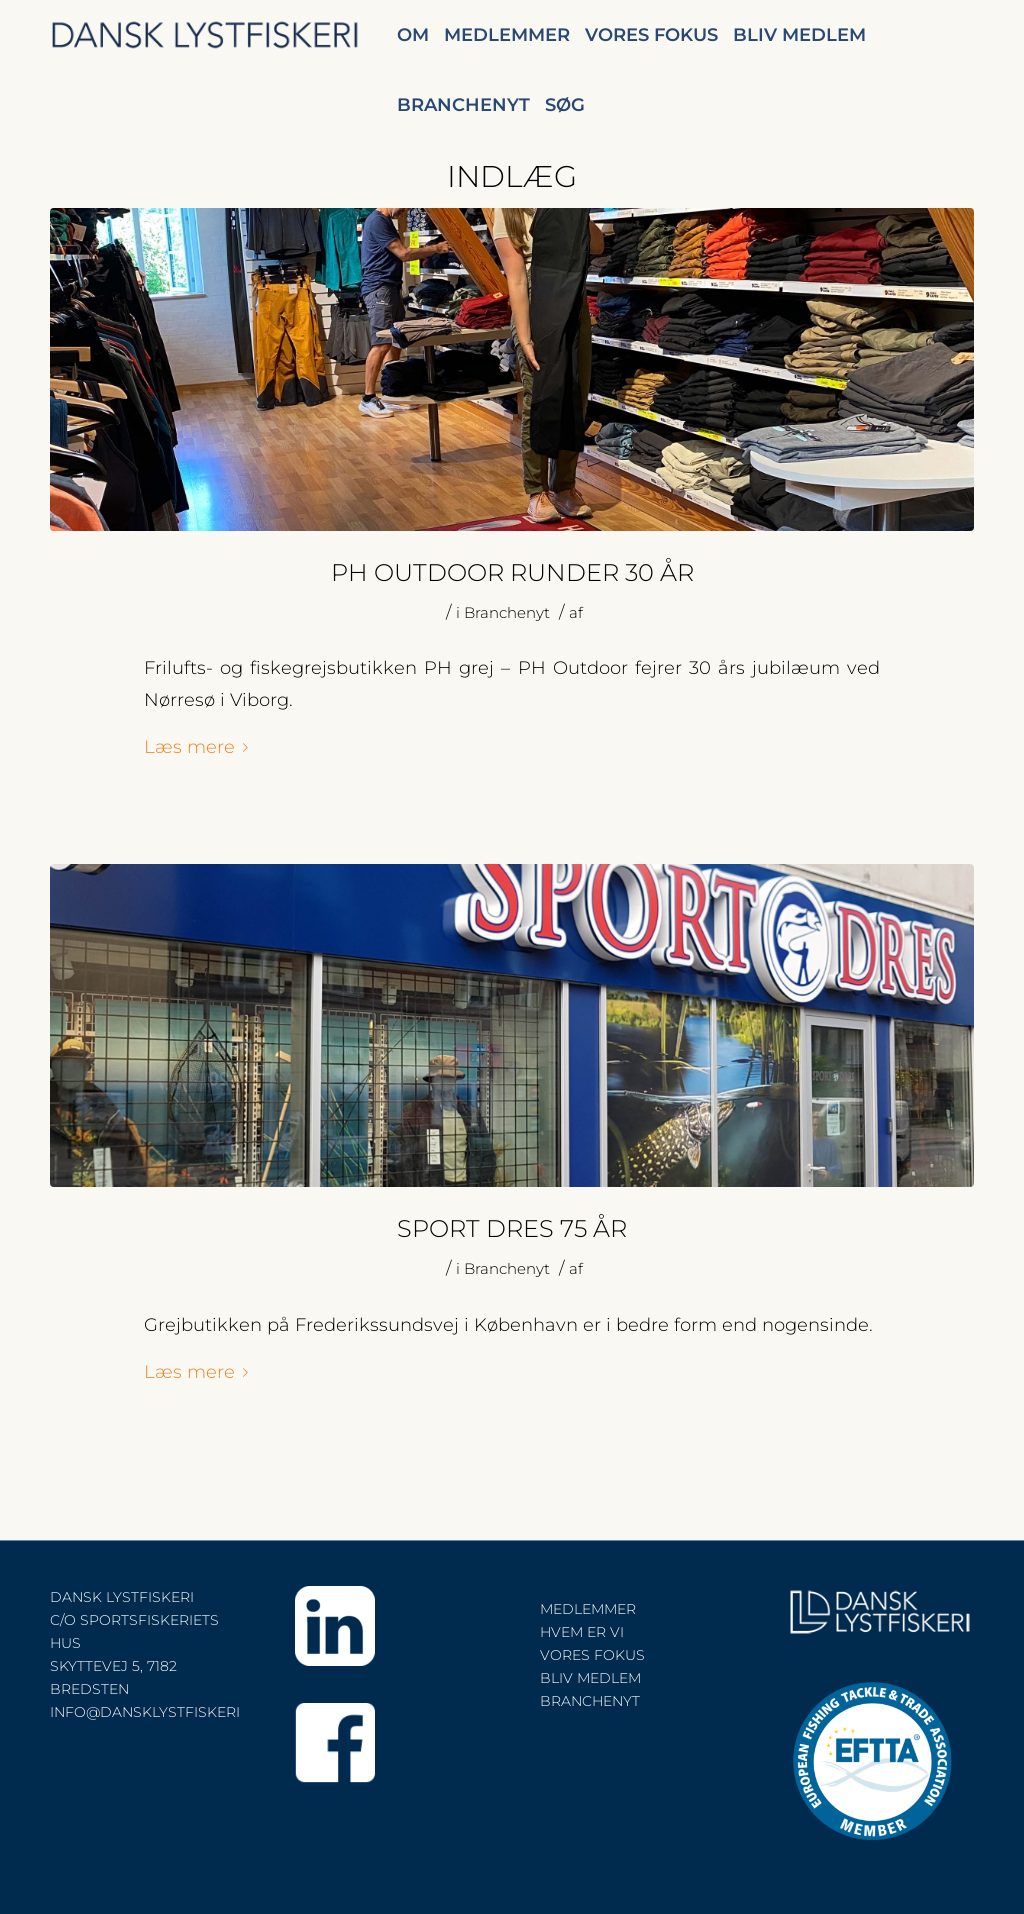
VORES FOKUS (592, 1655)
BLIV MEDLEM (590, 1678)
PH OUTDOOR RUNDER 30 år (512, 572)
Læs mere (200, 746)
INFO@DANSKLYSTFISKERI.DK (157, 1712)
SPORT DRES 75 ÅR (512, 1228)
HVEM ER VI (582, 1632)
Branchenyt (507, 613)
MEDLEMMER (588, 1609)
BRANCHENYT (590, 1701)
